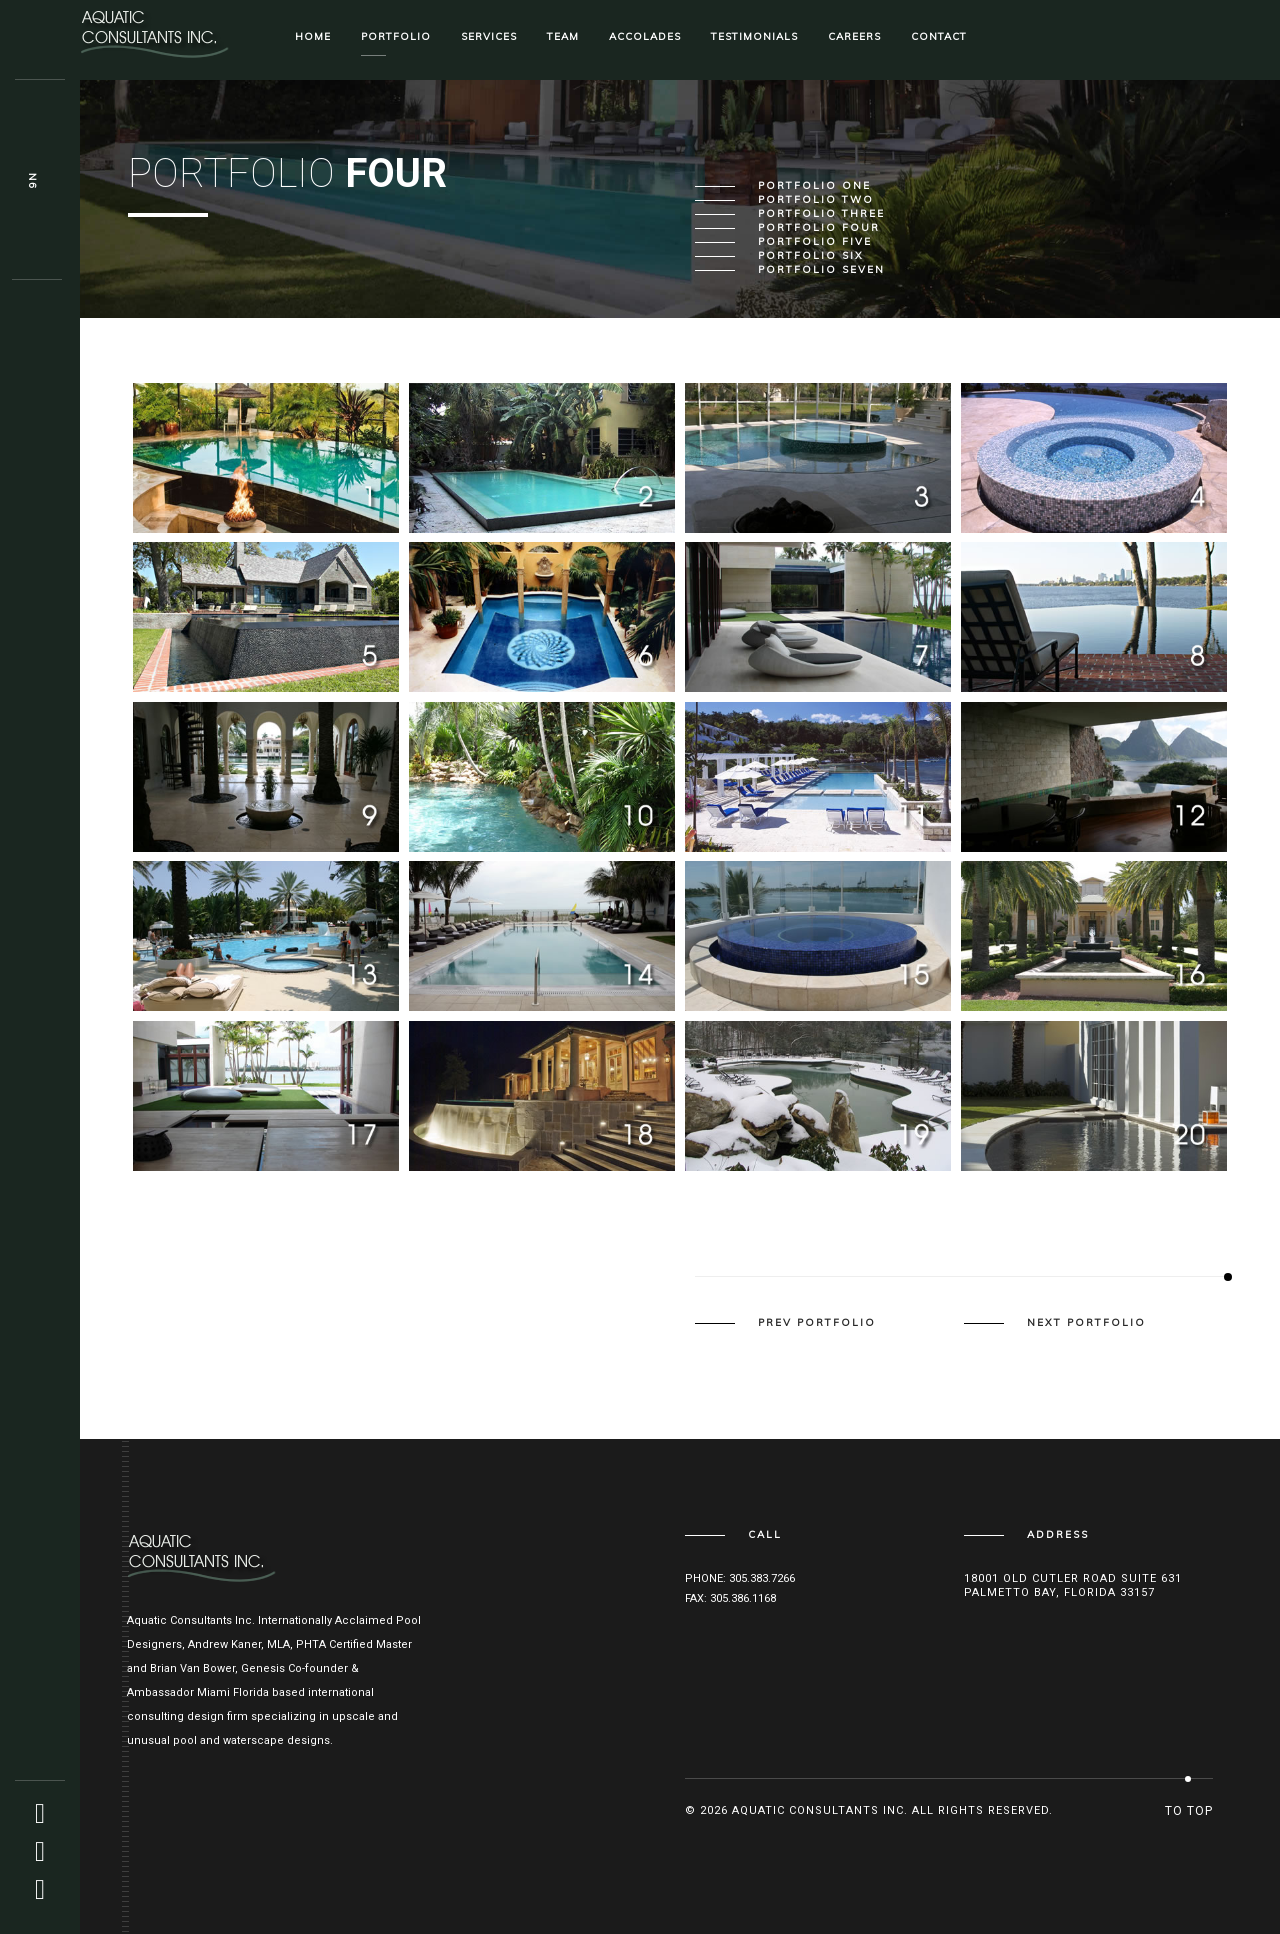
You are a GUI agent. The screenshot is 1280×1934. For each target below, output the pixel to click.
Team (563, 36)
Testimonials (754, 36)
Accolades (645, 36)
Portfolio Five (815, 242)
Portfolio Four (819, 228)
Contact (939, 36)
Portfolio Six (811, 256)
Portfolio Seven (821, 270)
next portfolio (1086, 1323)
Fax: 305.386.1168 (730, 1598)
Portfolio (396, 36)
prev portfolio (817, 1323)
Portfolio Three (821, 214)
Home (313, 36)
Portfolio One (814, 186)
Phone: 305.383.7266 (740, 1578)
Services (489, 36)
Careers (854, 36)
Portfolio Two (816, 200)
